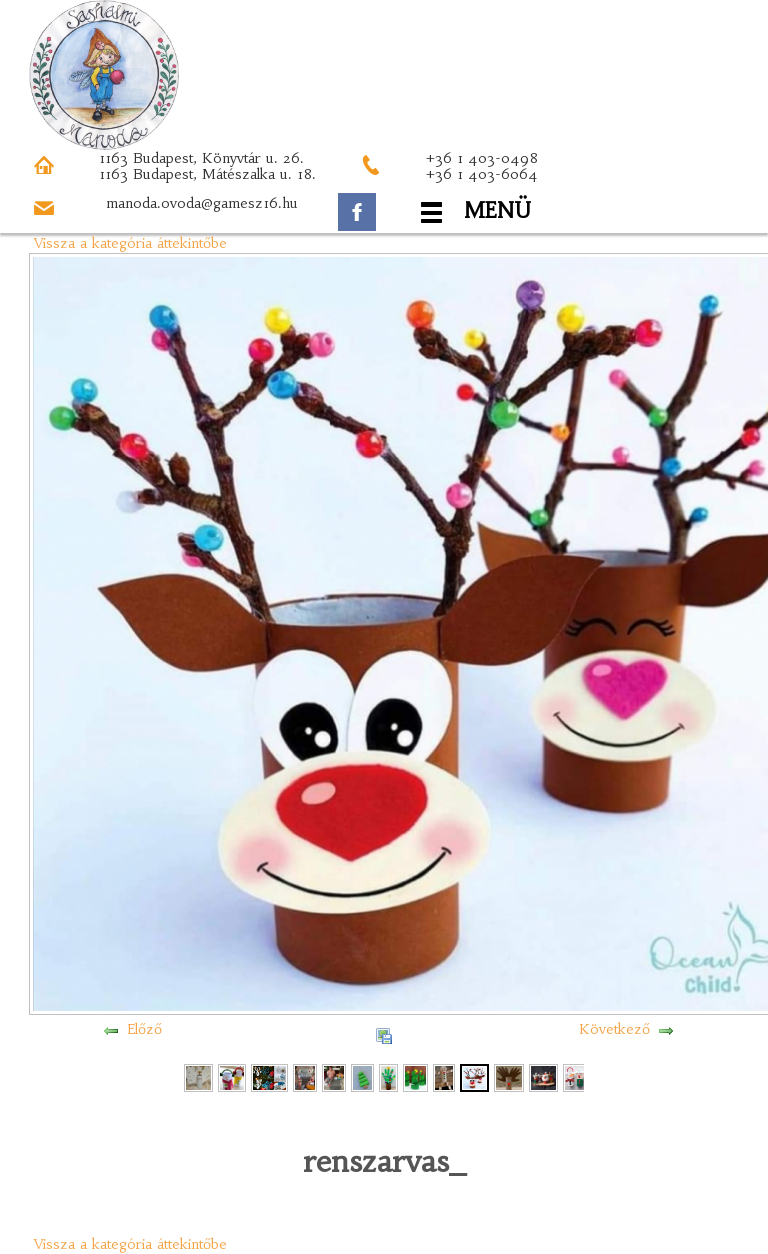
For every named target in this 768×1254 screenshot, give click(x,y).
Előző (144, 1029)
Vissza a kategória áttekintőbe (130, 243)
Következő (614, 1029)
